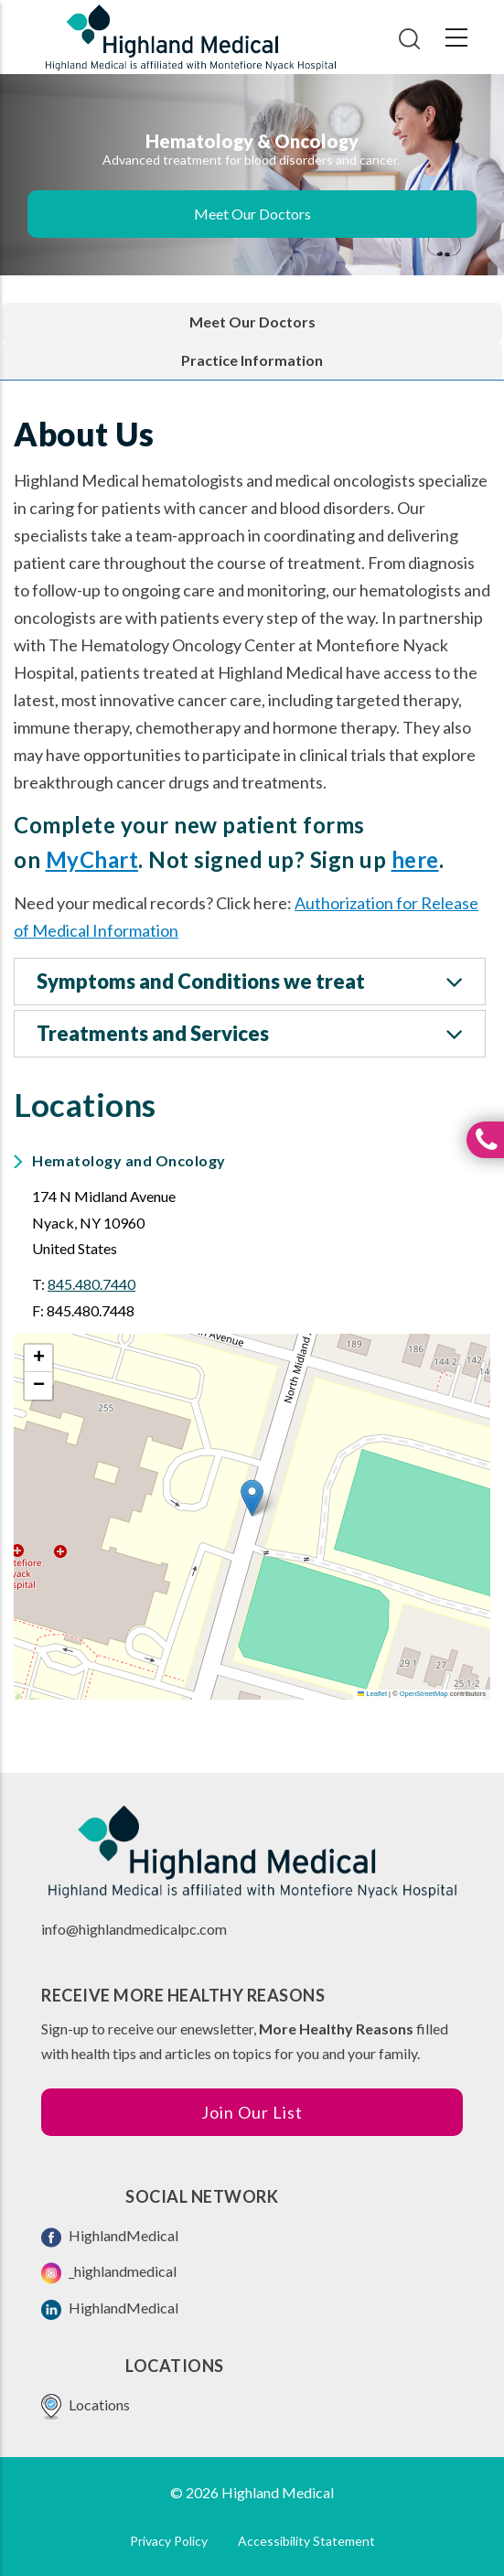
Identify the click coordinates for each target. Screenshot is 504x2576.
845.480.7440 (91, 1284)
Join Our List (252, 2112)
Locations (85, 2406)
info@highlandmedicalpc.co (128, 1928)
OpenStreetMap (424, 1694)
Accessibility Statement (306, 2541)
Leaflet (372, 1694)
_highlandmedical (109, 2273)
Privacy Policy (169, 2541)
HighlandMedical (109, 2237)
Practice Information (252, 360)
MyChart (92, 859)
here (415, 859)
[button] (252, 1498)
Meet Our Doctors (252, 213)
